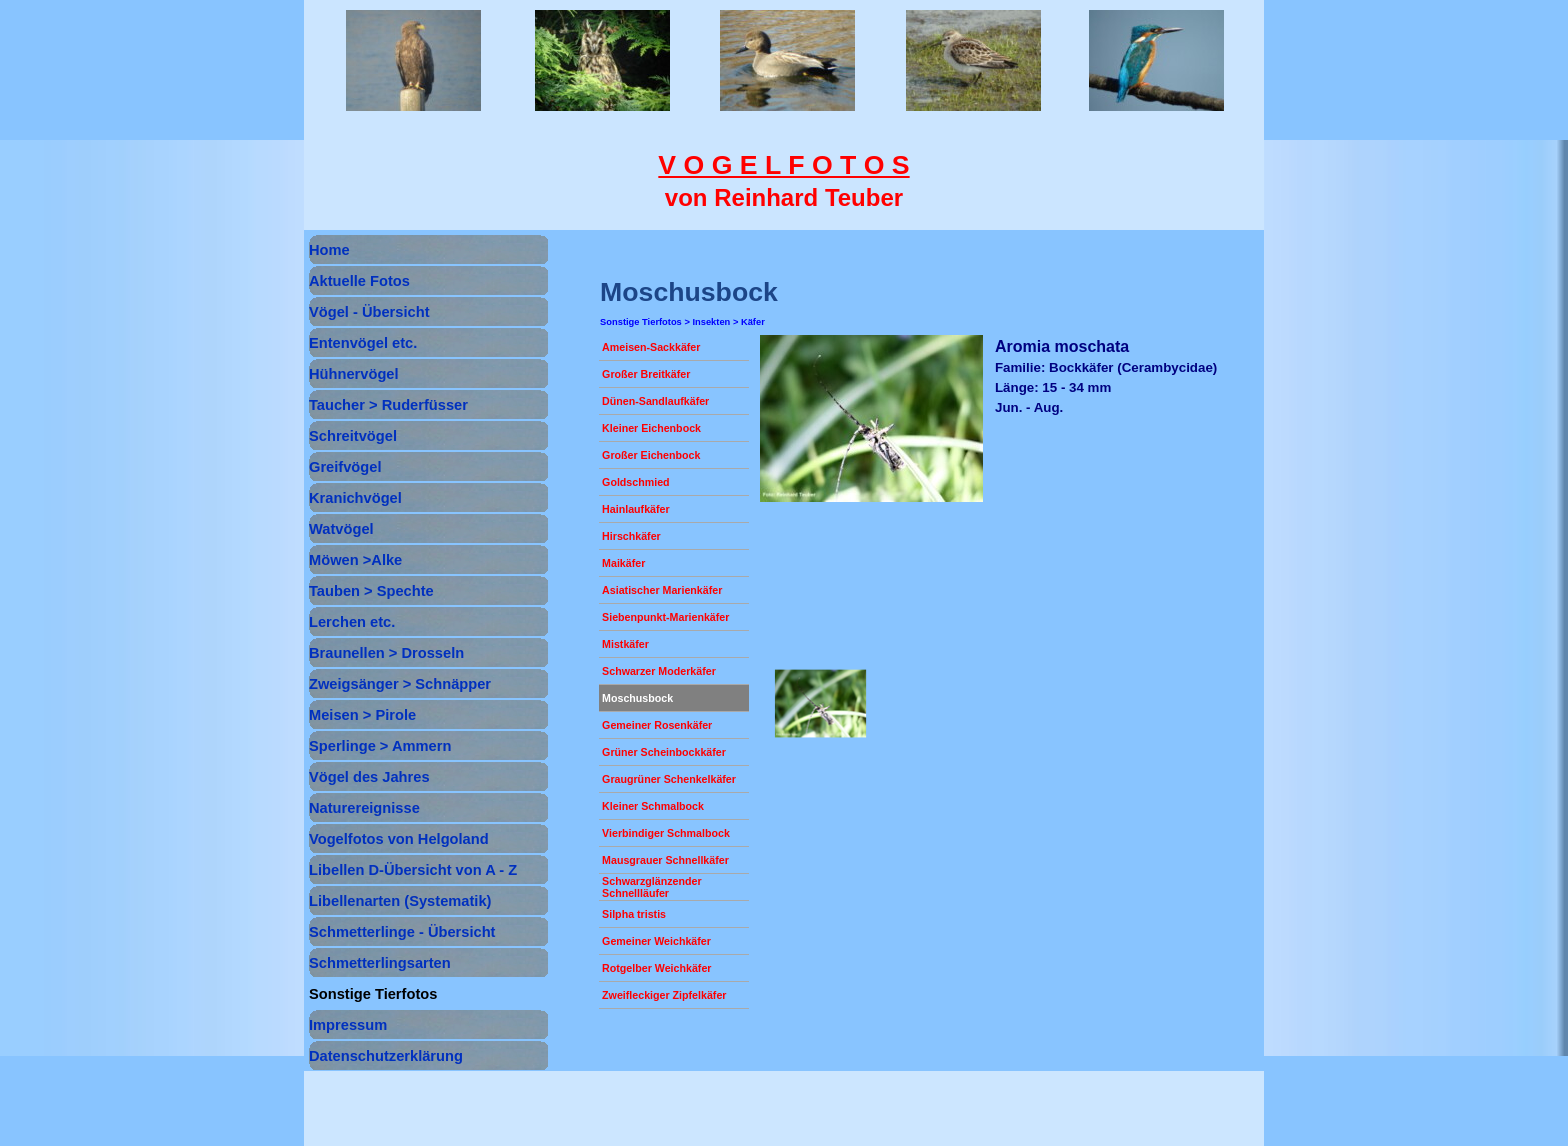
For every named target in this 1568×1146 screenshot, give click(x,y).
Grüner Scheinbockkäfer (664, 752)
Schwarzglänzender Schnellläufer (652, 887)
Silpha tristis (634, 914)
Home (329, 250)
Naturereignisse (364, 808)
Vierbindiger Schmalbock (666, 833)
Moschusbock (637, 698)
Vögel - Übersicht (369, 312)
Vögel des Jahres (369, 777)
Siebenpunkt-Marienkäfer (665, 617)
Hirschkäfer (631, 536)
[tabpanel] (784, 181)
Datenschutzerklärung (386, 1056)
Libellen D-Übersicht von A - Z (413, 870)
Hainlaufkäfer (636, 509)
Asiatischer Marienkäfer (662, 590)
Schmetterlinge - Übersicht (402, 932)
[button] (820, 704)
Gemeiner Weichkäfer (656, 941)
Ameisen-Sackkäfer (651, 347)
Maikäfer (623, 563)
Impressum (348, 1025)
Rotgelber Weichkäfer (656, 968)
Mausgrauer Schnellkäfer (665, 860)
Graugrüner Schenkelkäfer (669, 779)
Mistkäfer (625, 644)
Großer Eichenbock (651, 455)
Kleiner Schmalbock (653, 806)
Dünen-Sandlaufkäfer (655, 401)
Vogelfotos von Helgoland (399, 839)
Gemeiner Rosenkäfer (657, 725)
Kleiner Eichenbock (651, 428)
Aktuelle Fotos (359, 281)
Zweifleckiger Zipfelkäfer (664, 995)
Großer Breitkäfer (646, 374)
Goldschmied (636, 482)
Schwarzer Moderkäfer (659, 671)
